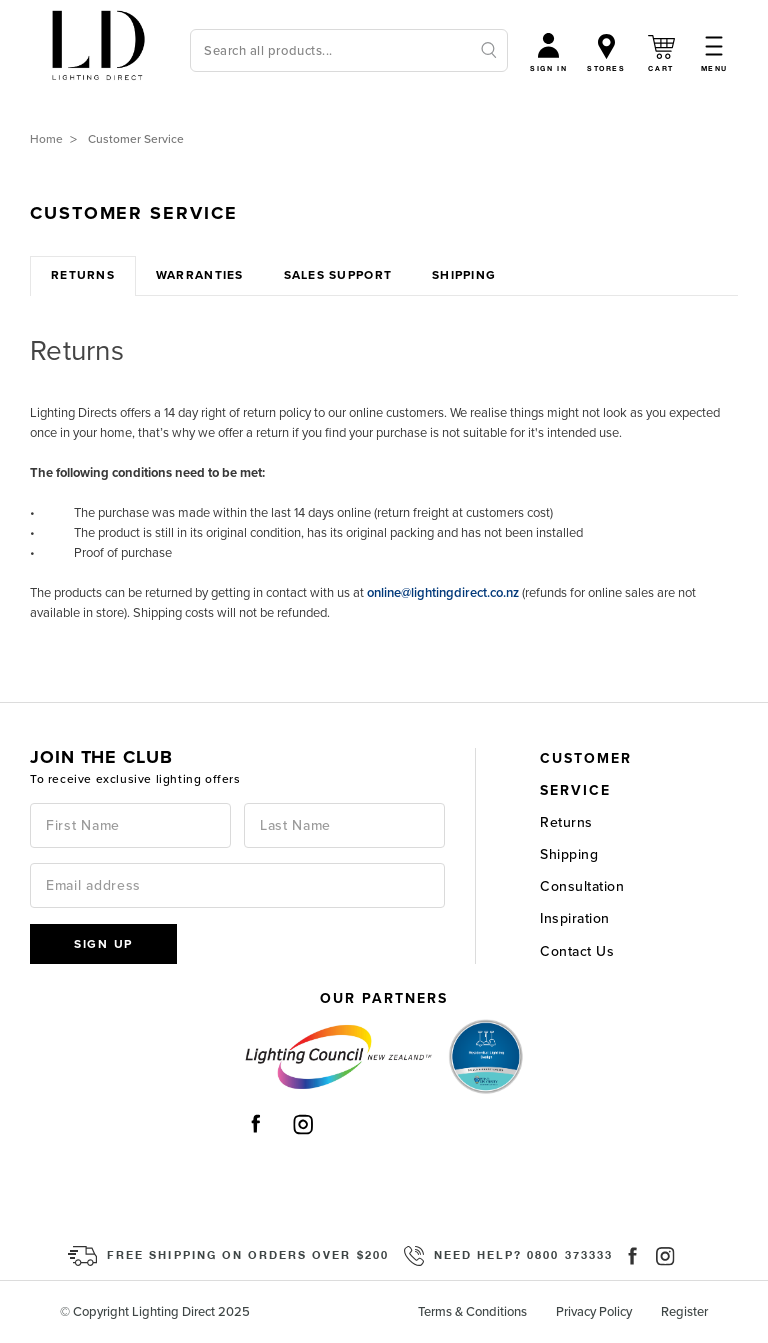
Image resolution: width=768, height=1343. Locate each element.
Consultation (582, 886)
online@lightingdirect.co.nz (443, 593)
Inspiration (575, 918)
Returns (566, 822)
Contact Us (577, 951)
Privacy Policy (594, 1312)
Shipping (569, 854)
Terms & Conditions (472, 1312)
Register (684, 1312)
